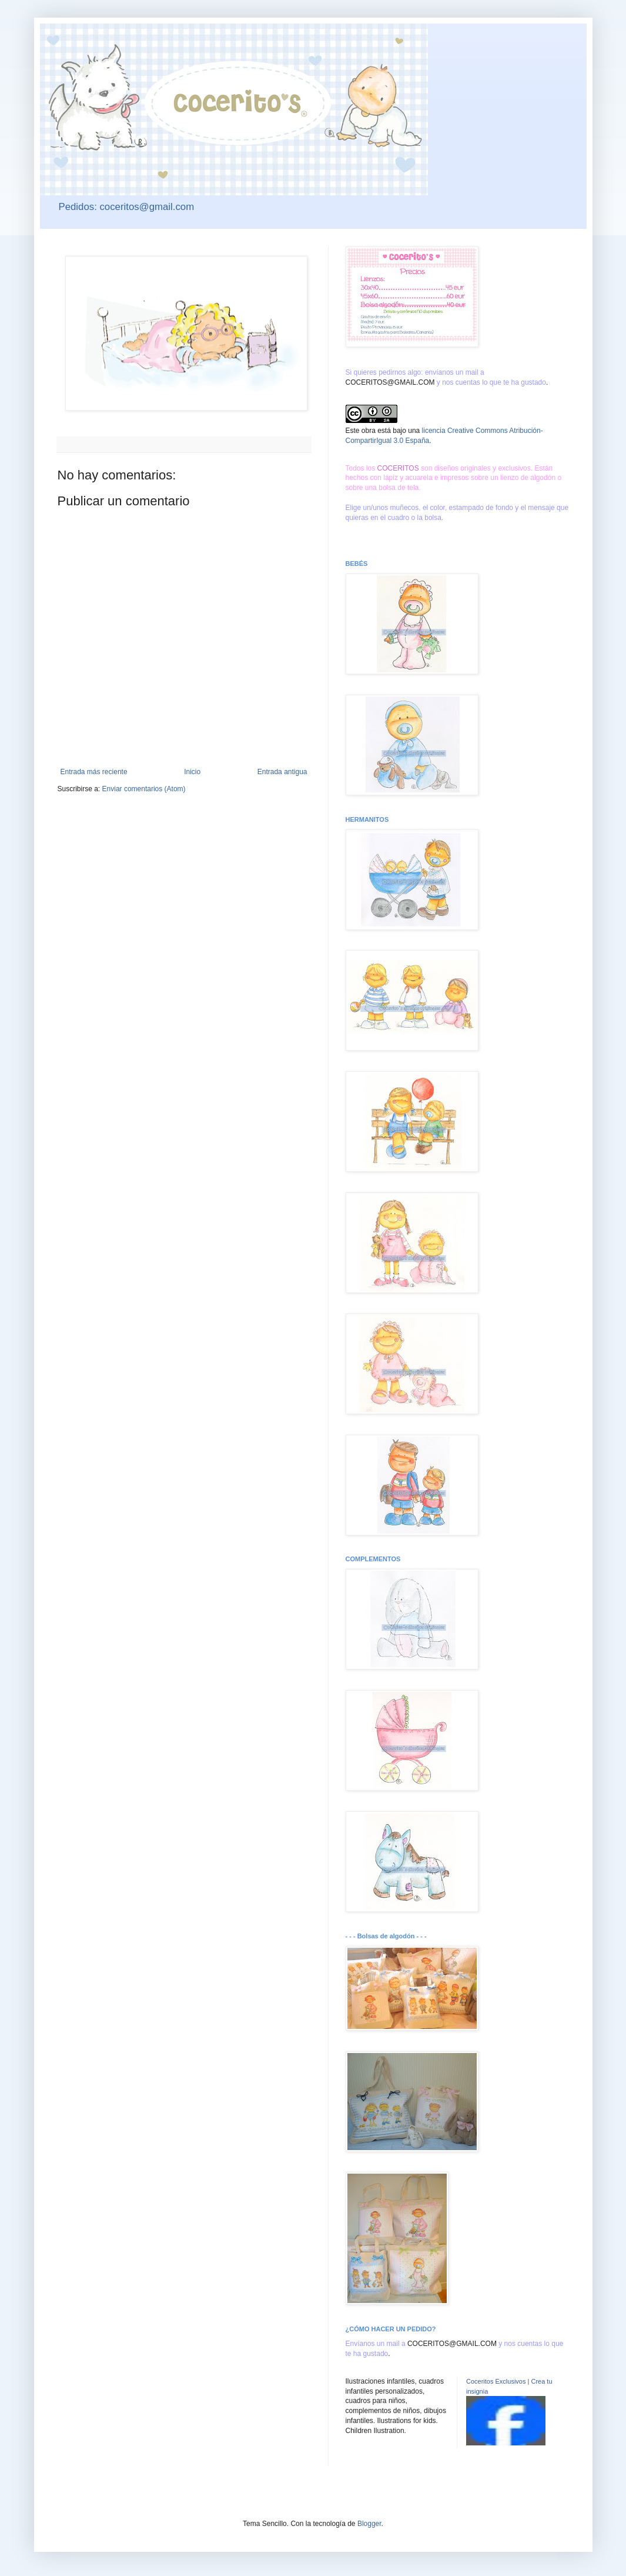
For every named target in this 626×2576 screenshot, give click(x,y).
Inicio (192, 772)
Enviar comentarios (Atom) (144, 789)
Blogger (369, 2524)
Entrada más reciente (94, 772)
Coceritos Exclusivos (495, 2381)
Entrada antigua (282, 772)
